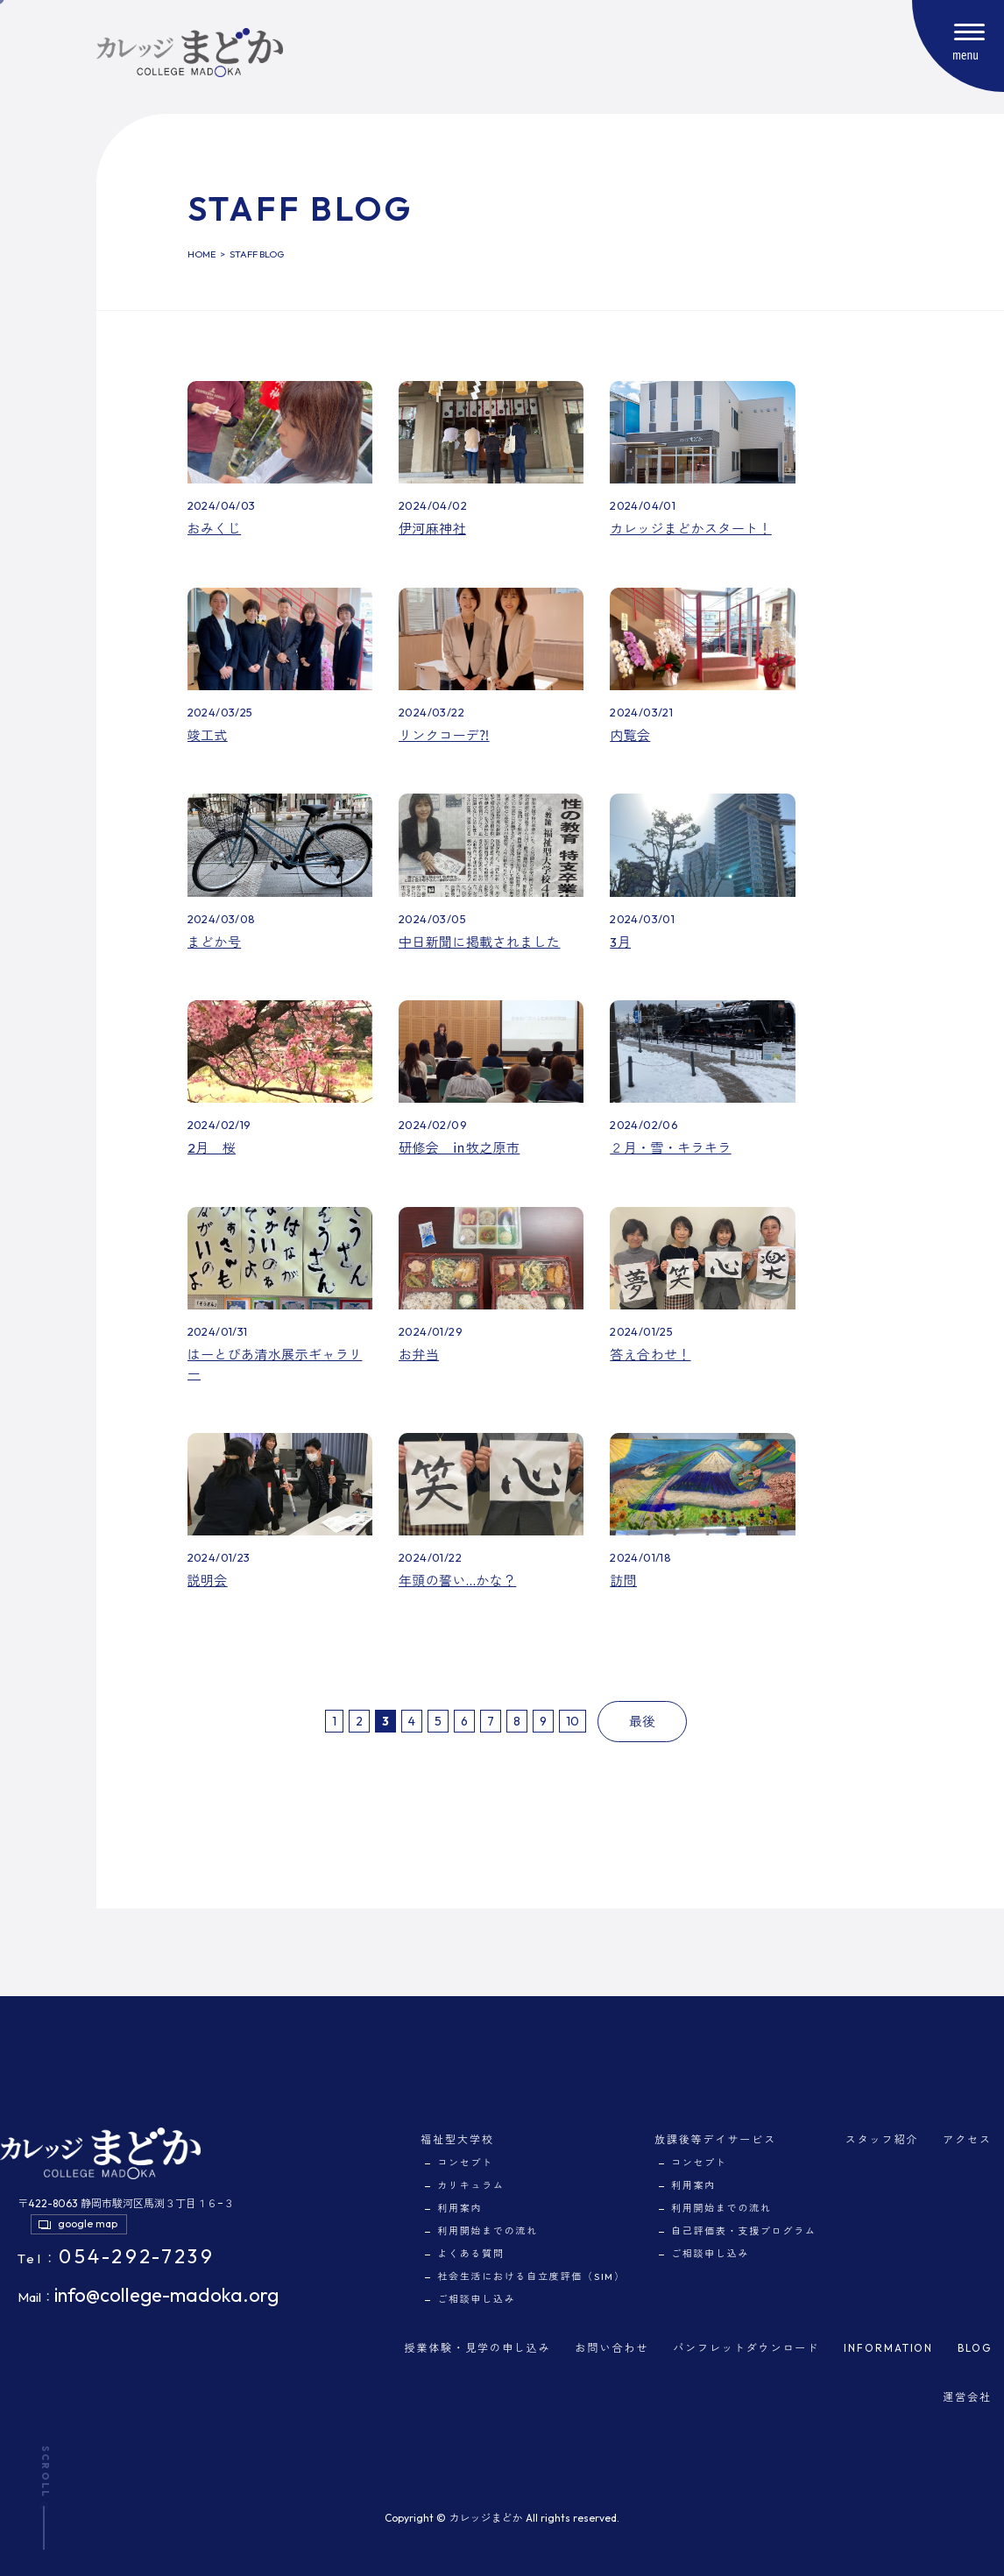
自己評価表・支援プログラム (744, 2231)
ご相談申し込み (476, 2299)
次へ (593, 1721)
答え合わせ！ (650, 1354)
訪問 (623, 1580)
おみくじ (214, 528)
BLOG (975, 2347)
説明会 (207, 1580)
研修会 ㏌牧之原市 (459, 1148)
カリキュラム (471, 2185)
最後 (642, 1721)
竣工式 (207, 735)
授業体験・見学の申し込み (478, 2347)
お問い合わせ (612, 2347)
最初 (309, 1721)
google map (87, 2223)
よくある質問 (471, 2254)
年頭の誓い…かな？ (457, 1580)
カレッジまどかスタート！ (691, 528)
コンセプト (465, 2162)
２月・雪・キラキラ (670, 1148)
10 (572, 1721)
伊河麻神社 (432, 528)
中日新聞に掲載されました (480, 942)
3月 (620, 942)
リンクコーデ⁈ (444, 735)
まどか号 (214, 942)
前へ (318, 1721)
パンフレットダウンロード (746, 2347)
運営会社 (967, 2396)
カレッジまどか (485, 2517)
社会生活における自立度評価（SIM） (531, 2276)
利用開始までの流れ (487, 2231)
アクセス (967, 2139)
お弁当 (419, 1354)
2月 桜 (212, 1148)
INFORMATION (888, 2347)
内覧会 (630, 735)
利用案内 (459, 2208)
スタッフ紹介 (882, 2139)
